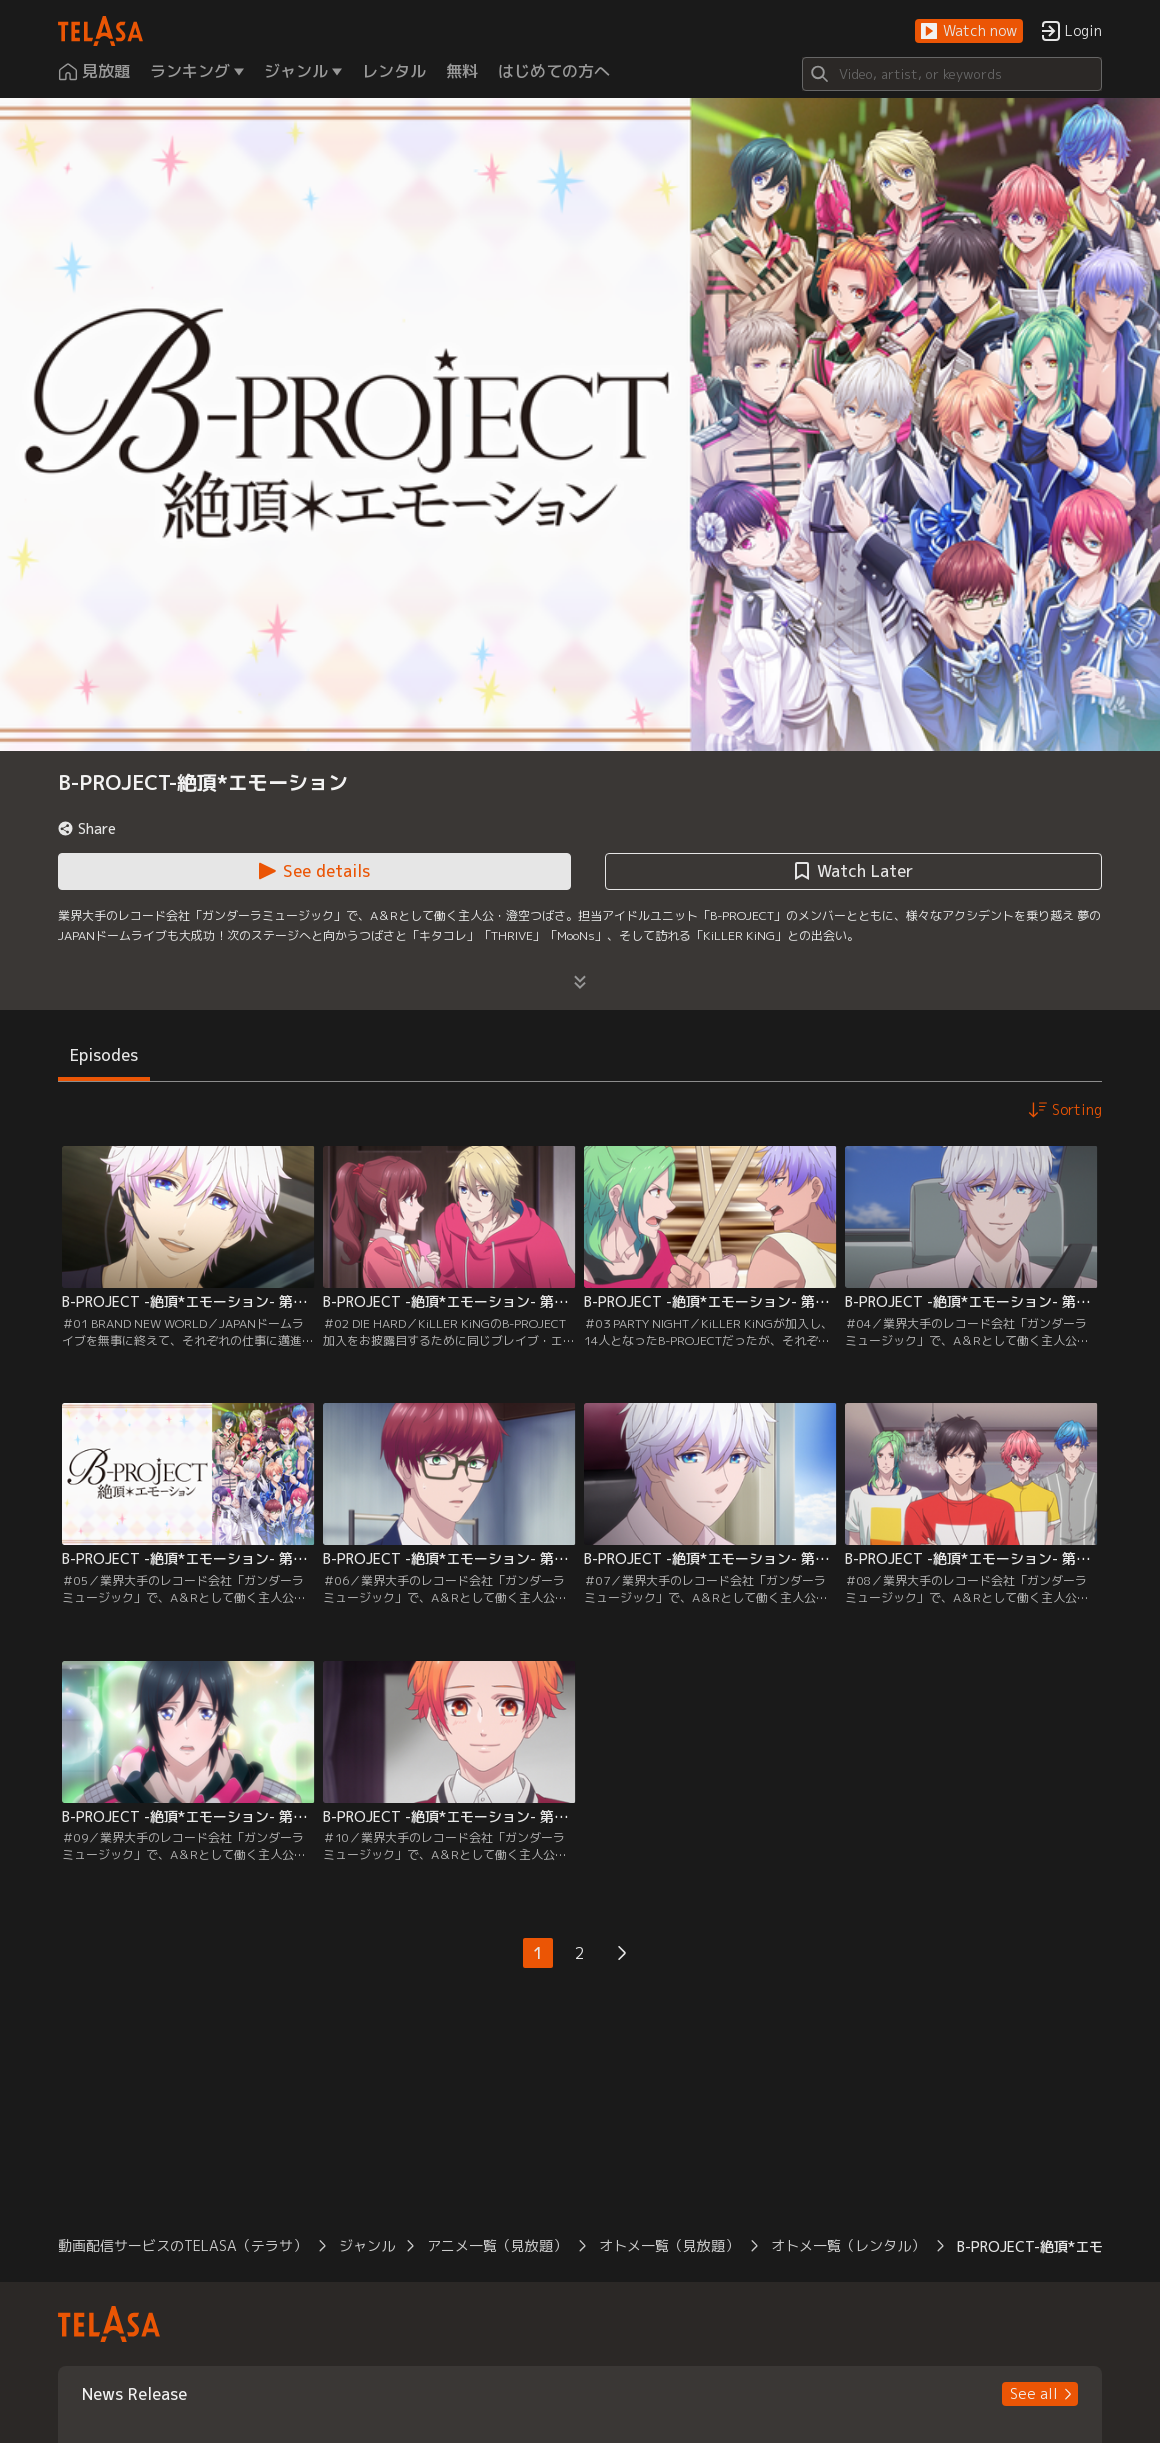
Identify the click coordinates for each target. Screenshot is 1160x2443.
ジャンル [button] (367, 2245)
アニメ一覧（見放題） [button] (497, 2245)
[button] (969, 31)
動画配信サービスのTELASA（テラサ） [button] (182, 2245)
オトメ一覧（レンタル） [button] (848, 2245)
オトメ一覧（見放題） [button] (669, 2245)
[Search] (952, 74)
